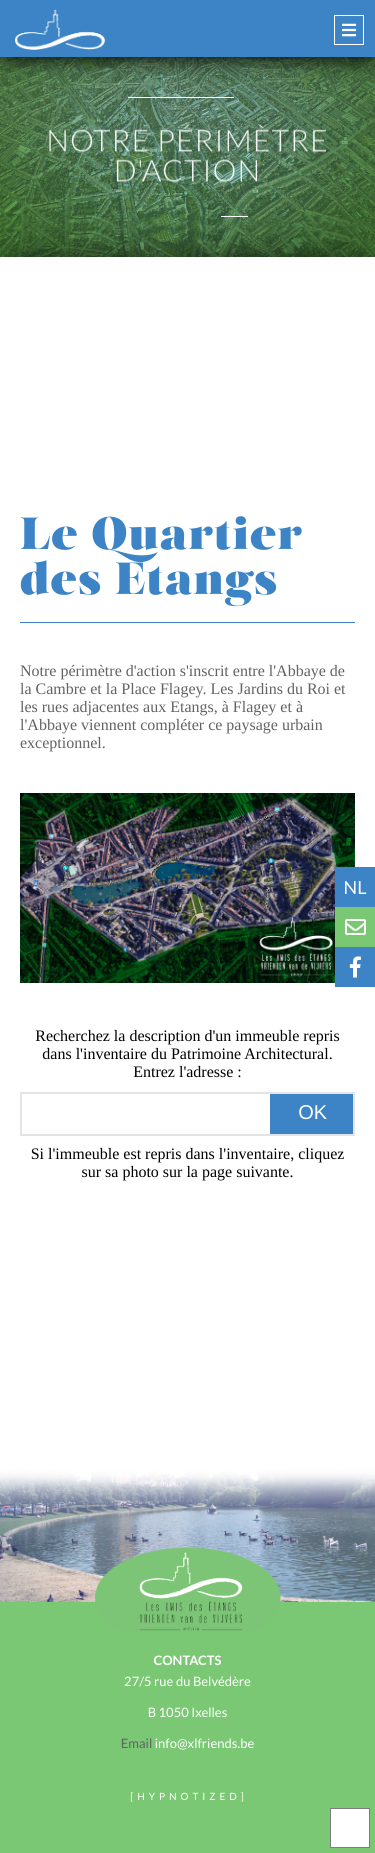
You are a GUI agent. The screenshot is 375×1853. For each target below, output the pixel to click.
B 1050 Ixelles (188, 1712)
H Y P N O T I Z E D (187, 1797)
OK (312, 1113)
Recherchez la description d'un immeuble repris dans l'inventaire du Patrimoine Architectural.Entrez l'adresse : (187, 1054)
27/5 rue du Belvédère (187, 1681)
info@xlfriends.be (187, 1743)
